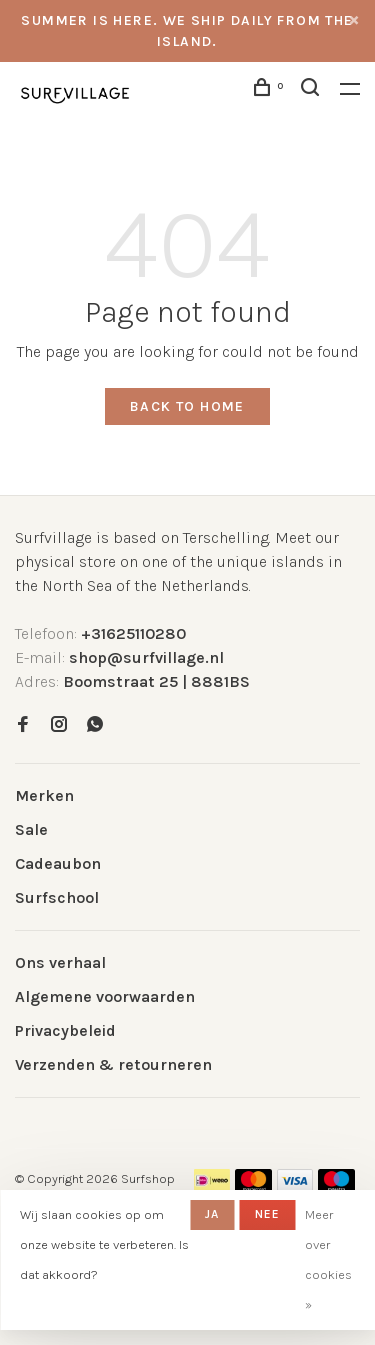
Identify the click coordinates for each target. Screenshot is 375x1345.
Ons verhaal (60, 962)
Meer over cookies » (328, 1259)
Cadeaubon (58, 863)
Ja (212, 1214)
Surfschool (57, 897)
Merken (44, 795)
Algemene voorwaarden (105, 996)
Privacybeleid (65, 1030)
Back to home (187, 406)
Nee (268, 1214)
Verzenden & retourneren (113, 1064)
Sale (31, 829)
